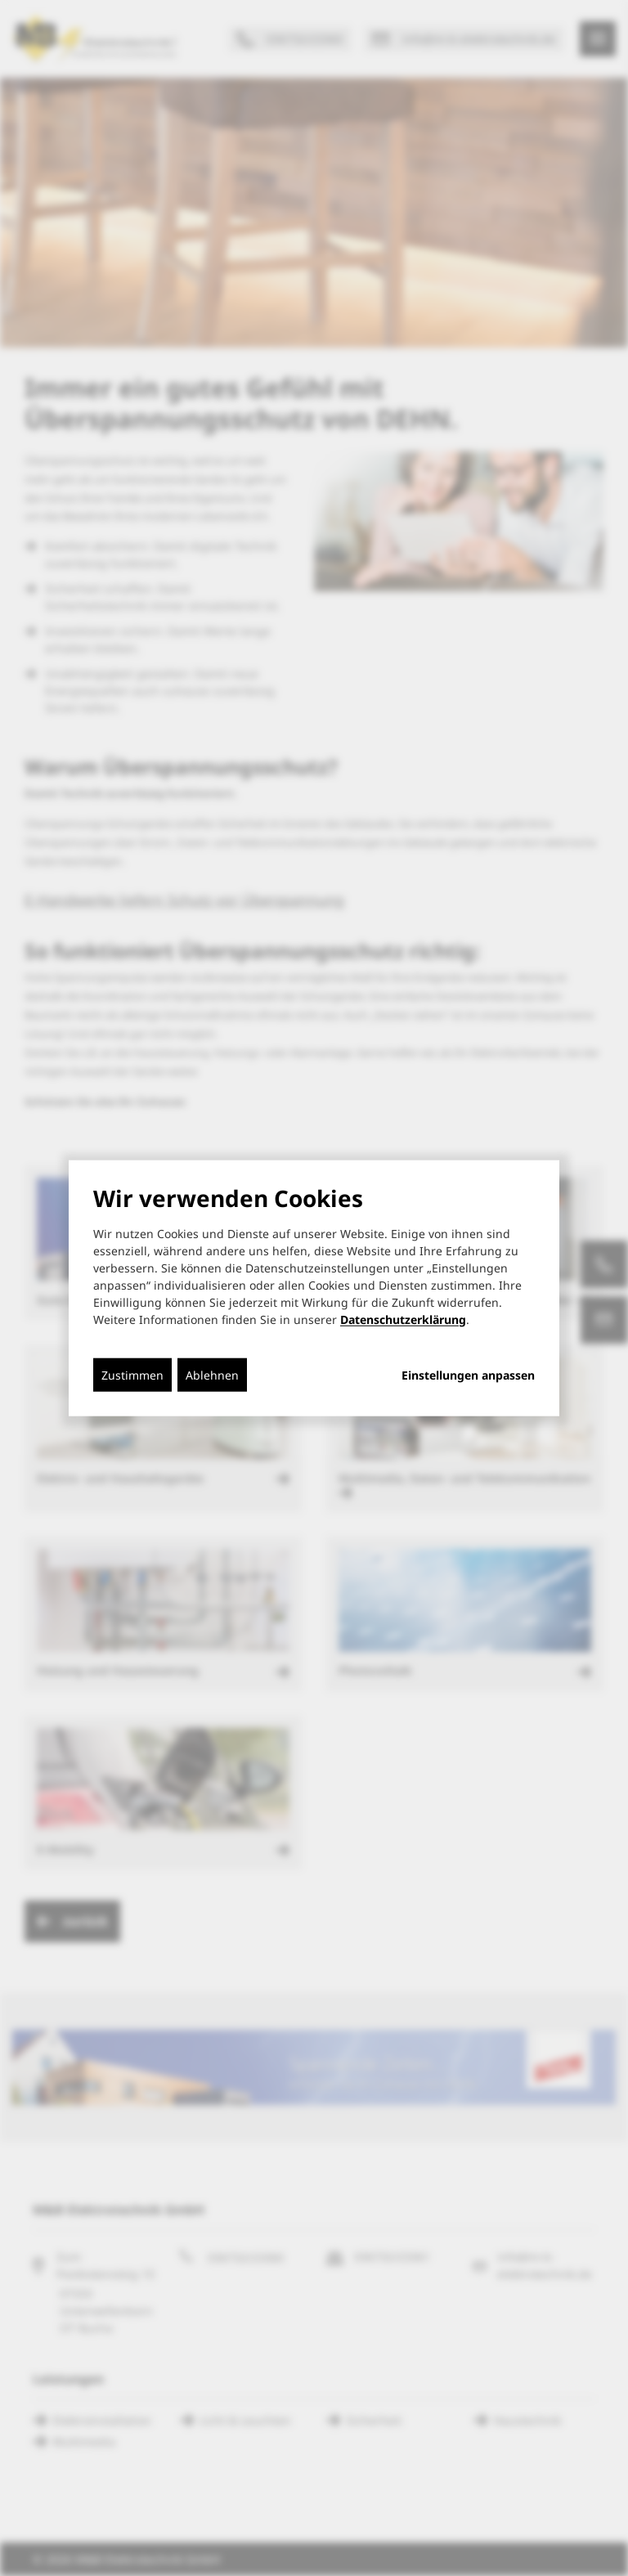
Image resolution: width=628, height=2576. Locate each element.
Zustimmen (132, 1374)
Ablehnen (212, 1374)
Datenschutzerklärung (403, 1318)
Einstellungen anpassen (468, 1375)
